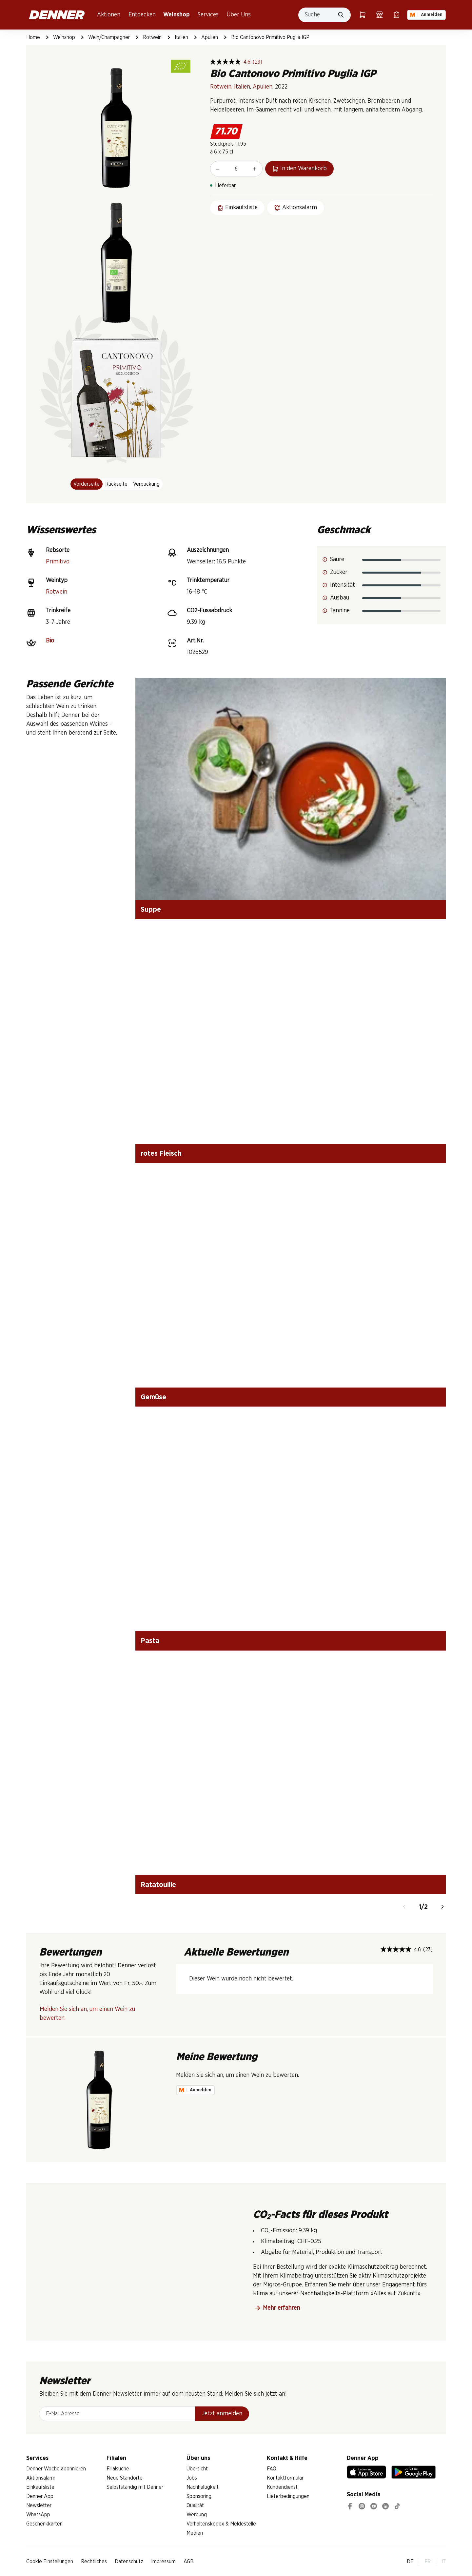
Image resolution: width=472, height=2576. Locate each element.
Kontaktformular (285, 2478)
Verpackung (146, 484)
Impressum (163, 2561)
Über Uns (238, 15)
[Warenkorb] (362, 14)
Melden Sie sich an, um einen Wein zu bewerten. (87, 2013)
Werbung (197, 2514)
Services (208, 15)
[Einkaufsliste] (396, 14)
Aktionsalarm (40, 2478)
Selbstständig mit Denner (135, 2487)
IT (444, 2561)
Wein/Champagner (109, 37)
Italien (181, 37)
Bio (50, 641)
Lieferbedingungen (288, 2496)
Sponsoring (199, 2496)
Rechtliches (94, 2561)
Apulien (209, 37)
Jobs (192, 2478)
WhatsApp (38, 2514)
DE (410, 2561)
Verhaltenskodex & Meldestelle (221, 2523)
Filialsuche (118, 2468)
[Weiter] (442, 1907)
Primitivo (57, 562)
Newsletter (38, 2505)
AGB (189, 2561)
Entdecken (142, 15)
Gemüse (153, 1397)
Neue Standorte (125, 2478)
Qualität (195, 2505)
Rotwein (152, 37)
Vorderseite (86, 484)
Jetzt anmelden (222, 2414)
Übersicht (197, 2468)
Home (33, 37)
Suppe (151, 909)
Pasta (150, 1640)
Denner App (39, 2496)
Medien (195, 2533)
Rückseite (116, 484)
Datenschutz (129, 2561)
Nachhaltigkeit (203, 2487)
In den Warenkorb (299, 169)
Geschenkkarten (44, 2523)
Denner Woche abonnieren (56, 2468)
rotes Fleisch (161, 1153)
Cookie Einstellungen (49, 2561)
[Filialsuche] (379, 14)
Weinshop (176, 15)
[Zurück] (404, 1907)
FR (427, 2561)
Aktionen (108, 15)
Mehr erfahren (276, 2308)
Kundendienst (282, 2487)
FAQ (271, 2468)
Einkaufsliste (40, 2487)
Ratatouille (158, 1884)
